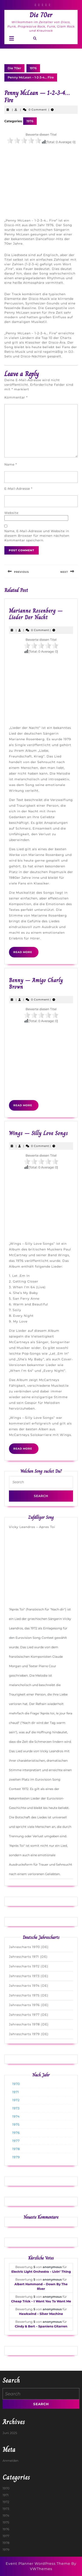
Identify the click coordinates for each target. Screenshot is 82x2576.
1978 (16, 2149)
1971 (15, 2092)
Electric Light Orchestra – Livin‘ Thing (41, 2272)
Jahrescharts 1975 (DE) (28, 1995)
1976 (33, 68)
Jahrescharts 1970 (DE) (29, 1947)
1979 (16, 2157)
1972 (16, 2100)
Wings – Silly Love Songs (38, 1133)
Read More (25, 953)
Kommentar (16, 397)
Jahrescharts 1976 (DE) (29, 2005)
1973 (16, 2108)
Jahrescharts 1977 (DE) (28, 2015)
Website (11, 513)
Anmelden (10, 2461)
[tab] (11, 39)
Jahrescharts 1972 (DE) (28, 1966)
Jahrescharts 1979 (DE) (29, 2034)
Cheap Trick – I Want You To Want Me (41, 2301)
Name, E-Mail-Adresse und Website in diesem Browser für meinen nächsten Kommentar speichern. (36, 535)
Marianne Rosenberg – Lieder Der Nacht (36, 614)
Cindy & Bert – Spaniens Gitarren (41, 2326)
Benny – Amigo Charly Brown (36, 983)
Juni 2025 (10, 2433)
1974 (16, 2116)
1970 (16, 2084)
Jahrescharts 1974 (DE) (28, 1986)
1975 (16, 2125)
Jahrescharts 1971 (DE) (28, 1957)
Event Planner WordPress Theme (38, 2563)
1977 (16, 2141)
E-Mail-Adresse (18, 489)
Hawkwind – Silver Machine (41, 2314)
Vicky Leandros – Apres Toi (32, 1527)
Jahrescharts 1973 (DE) (28, 1976)
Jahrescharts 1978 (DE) (29, 2024)
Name (10, 464)
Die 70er (41, 15)
